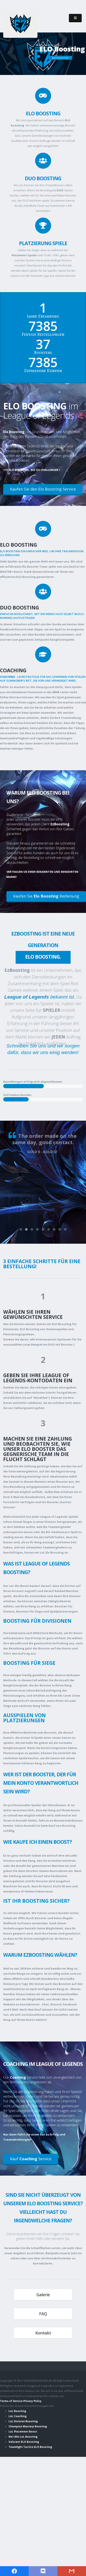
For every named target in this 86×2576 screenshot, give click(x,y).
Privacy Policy (32, 2401)
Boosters (43, 352)
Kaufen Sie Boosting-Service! (60, 57)
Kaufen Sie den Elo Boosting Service (43, 489)
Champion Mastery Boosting (28, 2426)
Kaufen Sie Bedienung (46, 896)
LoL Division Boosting (23, 2421)
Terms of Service (11, 2401)
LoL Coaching (18, 2416)
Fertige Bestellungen (43, 334)
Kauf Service (30, 2158)
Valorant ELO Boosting (24, 2441)
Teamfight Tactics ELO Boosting (30, 2447)
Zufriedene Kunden (43, 371)
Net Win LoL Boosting (23, 2436)
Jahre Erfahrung (43, 316)
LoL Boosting (17, 2411)
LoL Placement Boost (23, 2431)
